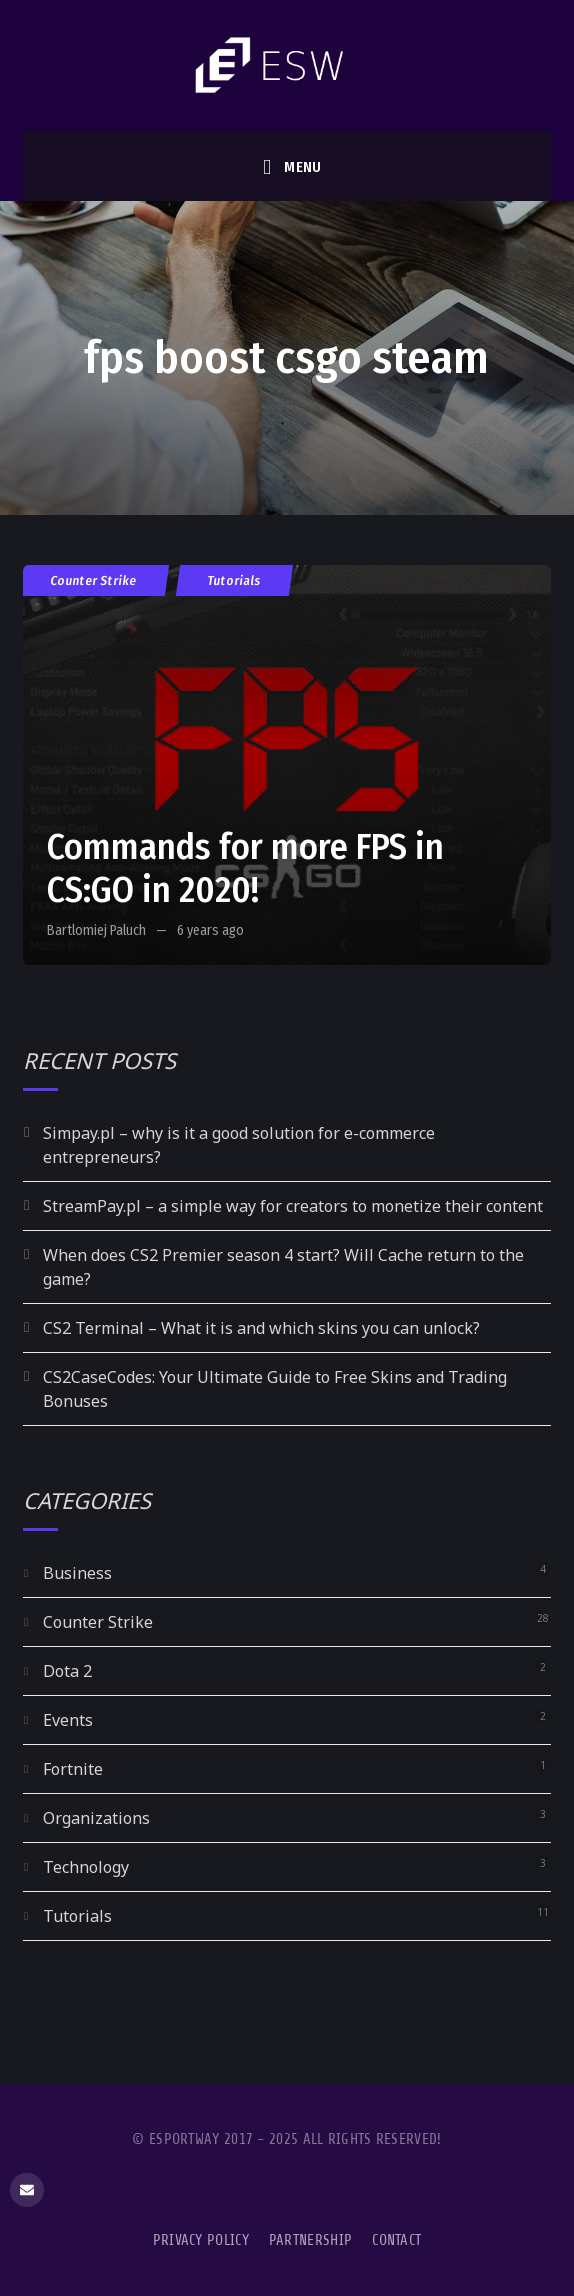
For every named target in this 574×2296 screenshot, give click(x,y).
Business (77, 1573)
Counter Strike (94, 580)
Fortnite (73, 1769)
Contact (396, 2240)
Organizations (96, 1818)
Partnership (310, 2240)
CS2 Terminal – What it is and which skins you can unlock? (261, 1328)
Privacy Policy (201, 2240)
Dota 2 (67, 1671)
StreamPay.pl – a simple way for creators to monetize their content (293, 1206)
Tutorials (234, 580)
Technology (86, 1867)
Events (68, 1720)
